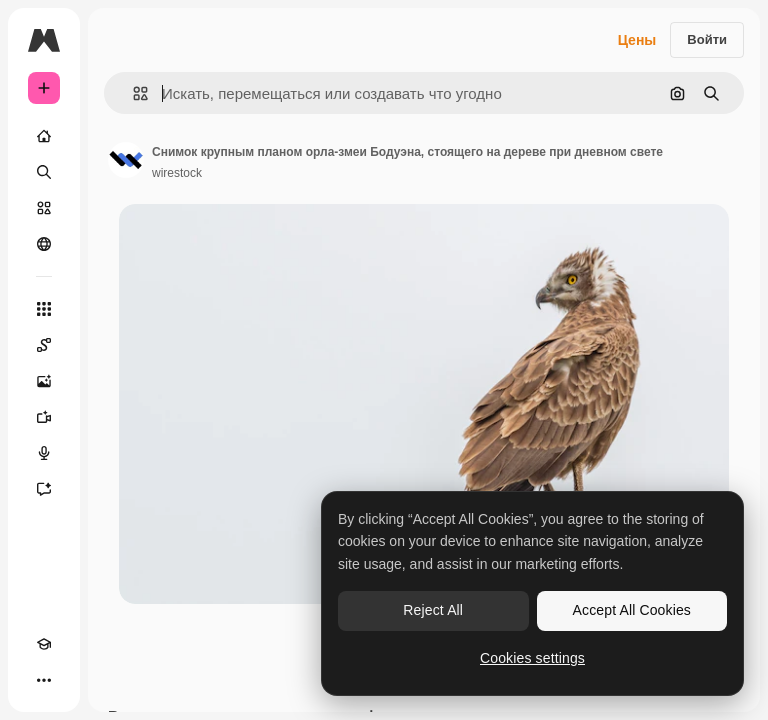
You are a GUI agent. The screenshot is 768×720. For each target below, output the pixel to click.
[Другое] (44, 680)
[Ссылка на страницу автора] (126, 160)
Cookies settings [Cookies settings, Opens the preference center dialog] (532, 658)
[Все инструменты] (44, 309)
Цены (637, 40)
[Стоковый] (44, 208)
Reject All (433, 610)
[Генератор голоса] (44, 453)
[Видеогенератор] (44, 417)
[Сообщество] (44, 244)
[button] (132, 93)
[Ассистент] (44, 489)
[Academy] (44, 644)
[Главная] (44, 136)
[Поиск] (44, 172)
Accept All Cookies (632, 610)
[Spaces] (44, 345)
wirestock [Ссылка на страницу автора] (177, 173)
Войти (707, 39)
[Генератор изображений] (44, 381)
